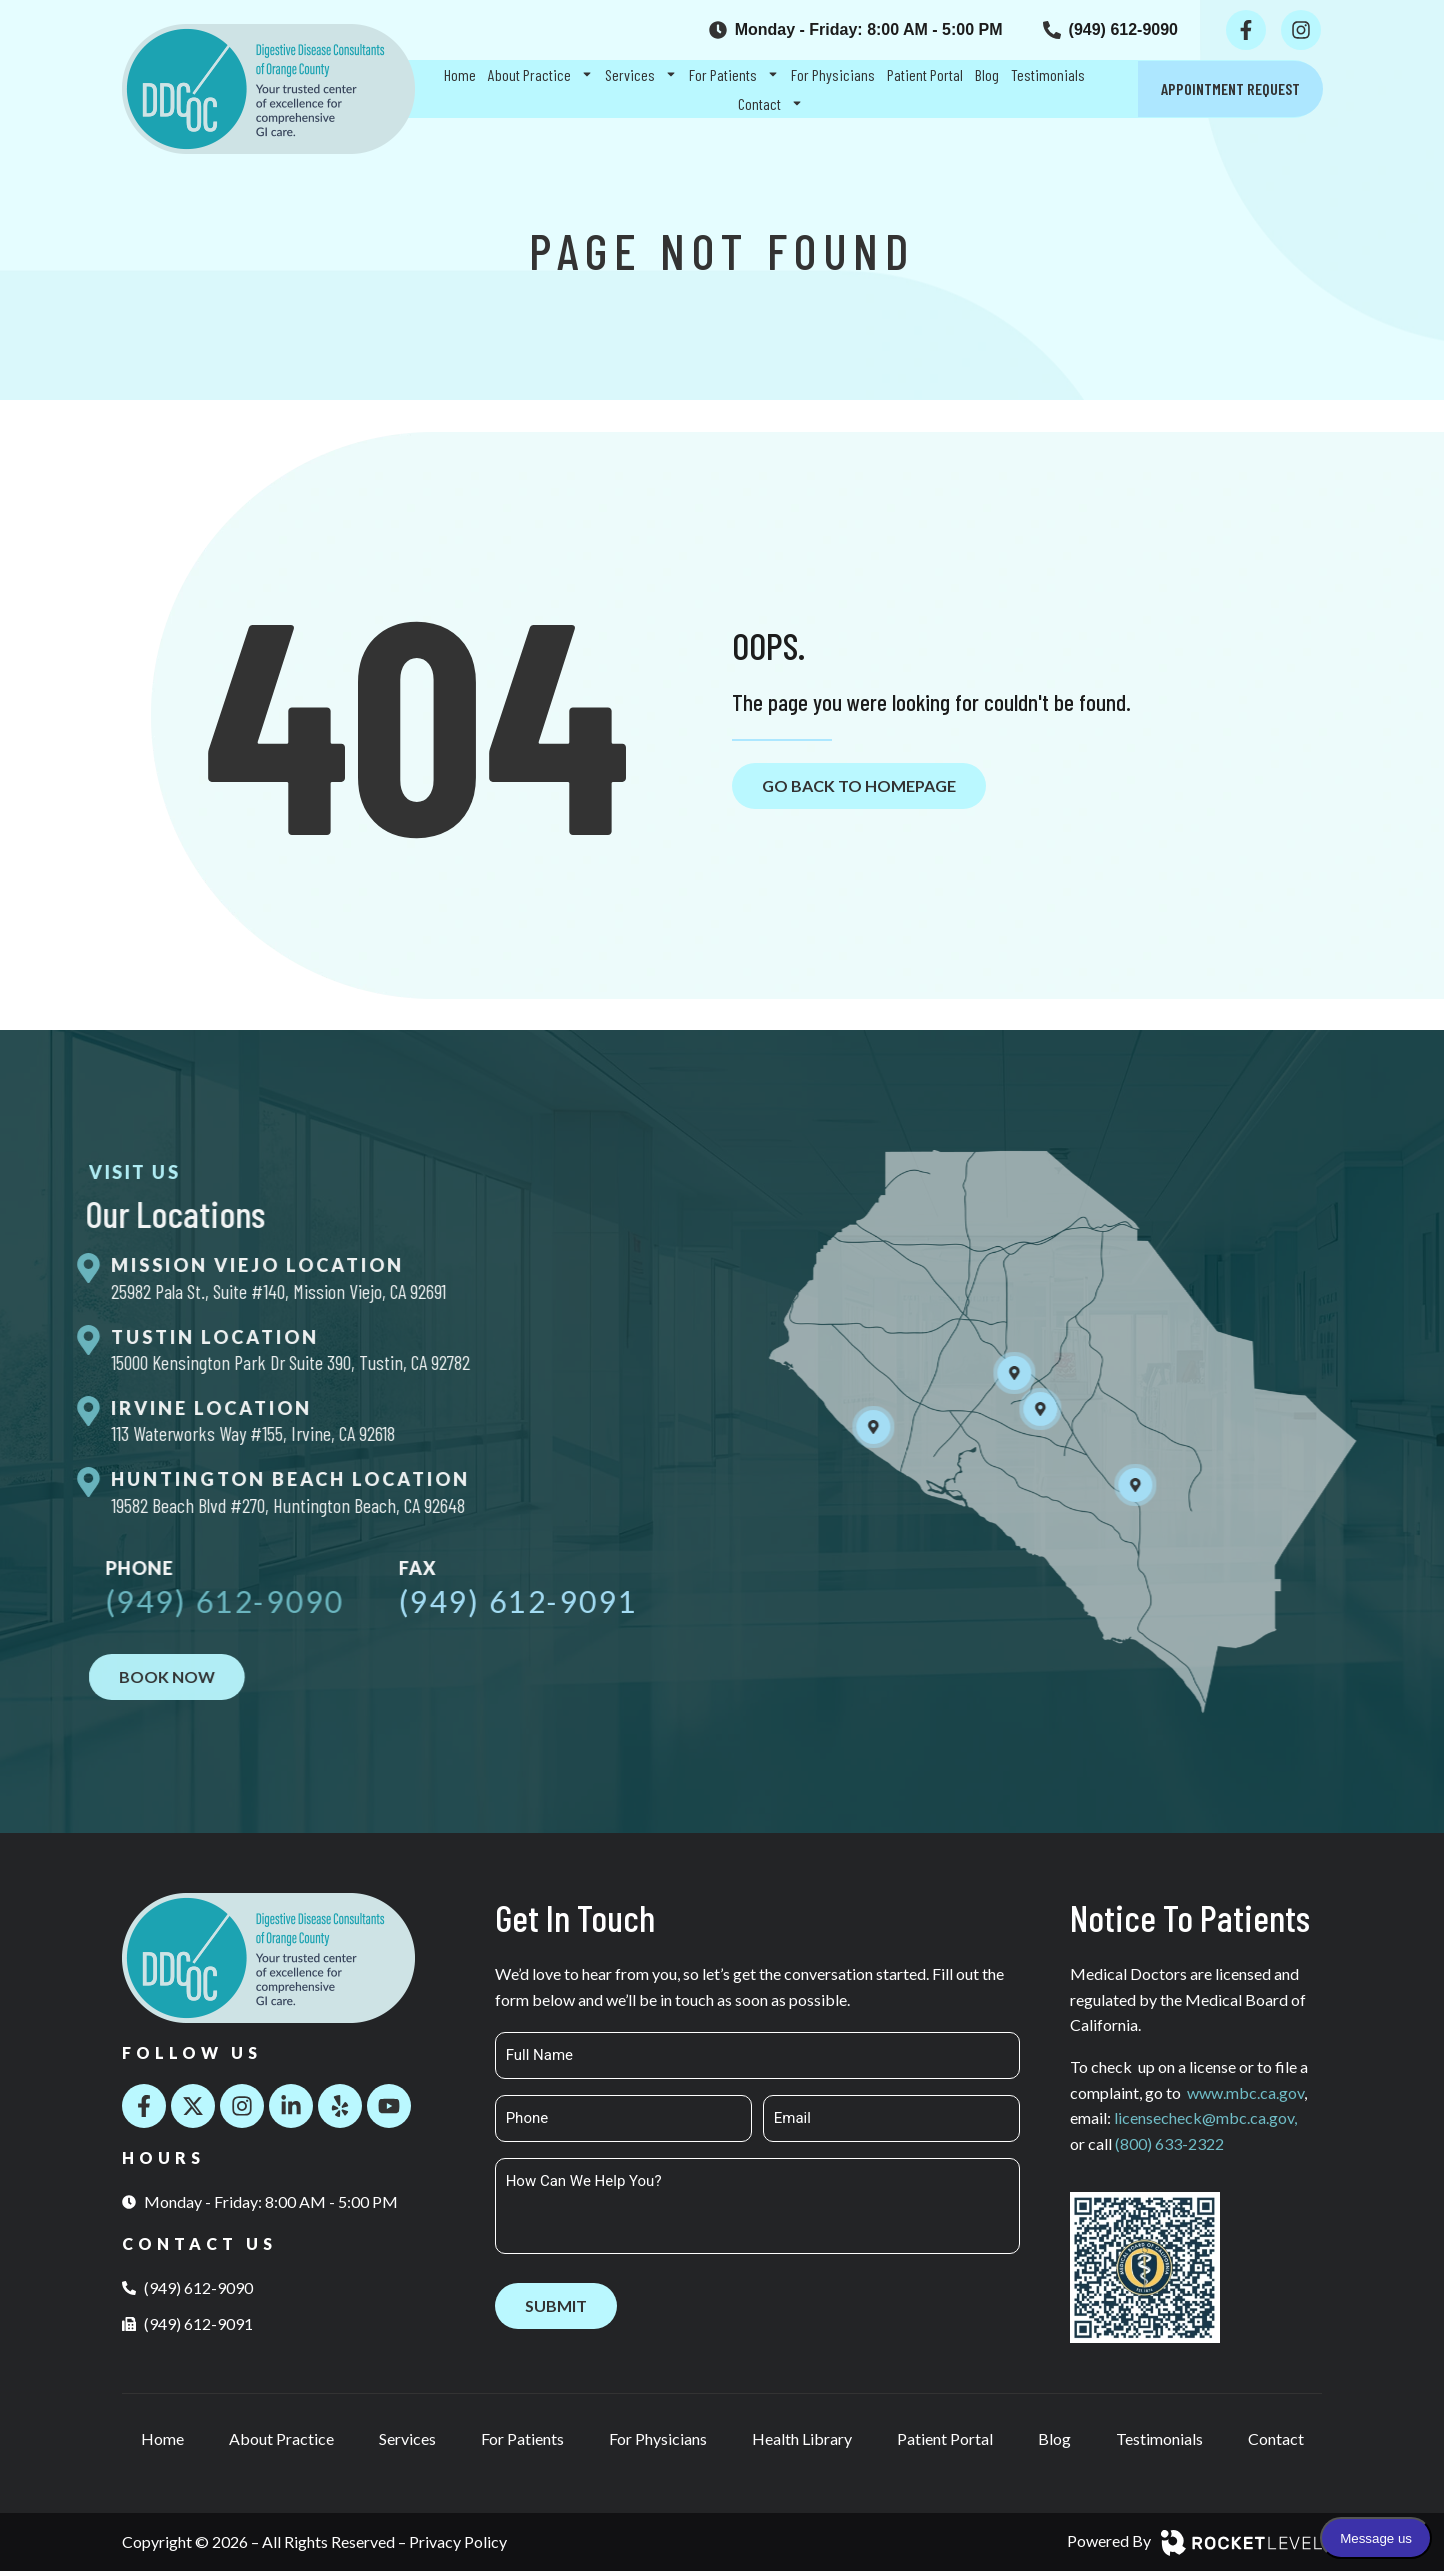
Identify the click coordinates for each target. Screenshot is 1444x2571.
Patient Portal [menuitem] (925, 74)
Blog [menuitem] (987, 74)
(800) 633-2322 (1169, 2143)
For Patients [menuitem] (734, 74)
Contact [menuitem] (770, 103)
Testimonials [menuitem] (1048, 74)
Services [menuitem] (641, 74)
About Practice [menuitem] (540, 74)
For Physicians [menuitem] (833, 74)
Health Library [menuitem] (802, 2438)
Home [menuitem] (460, 74)
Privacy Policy (458, 2541)
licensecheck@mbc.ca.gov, (1205, 2117)
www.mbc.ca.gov (1245, 2092)
